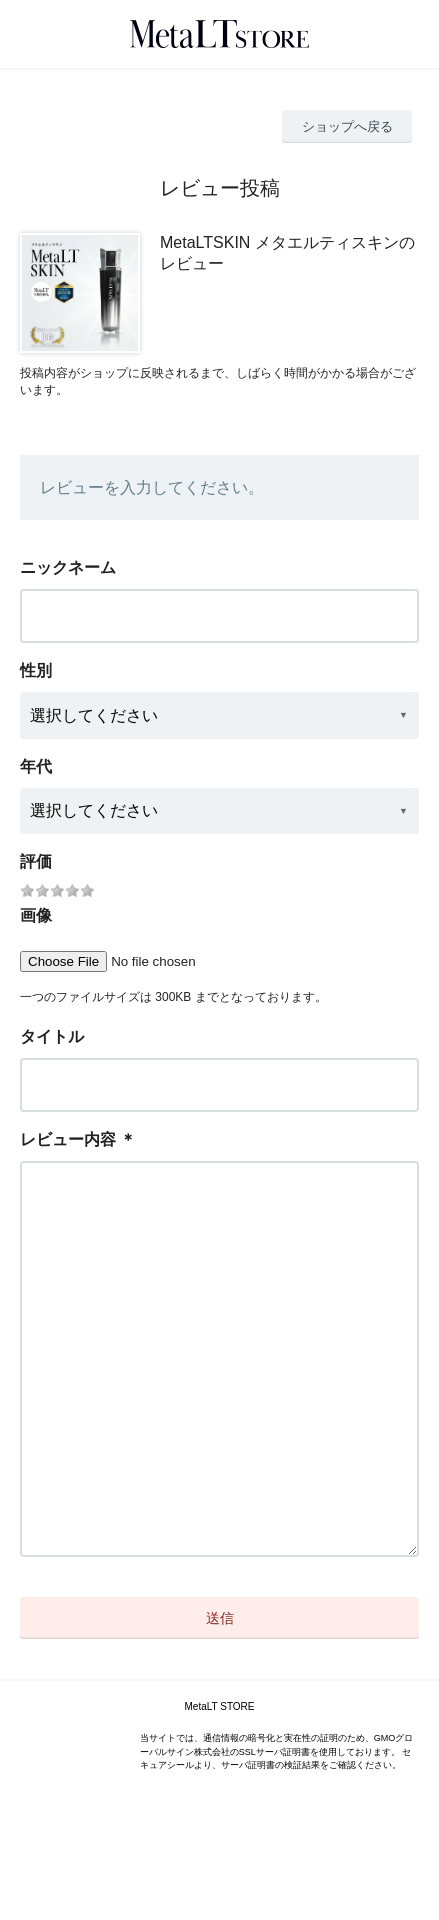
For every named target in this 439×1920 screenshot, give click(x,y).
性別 (36, 670)
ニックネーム (68, 567)
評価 (36, 861)
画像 (36, 915)
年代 (36, 766)
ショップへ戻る (347, 126)
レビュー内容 (68, 1139)
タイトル (52, 1036)
